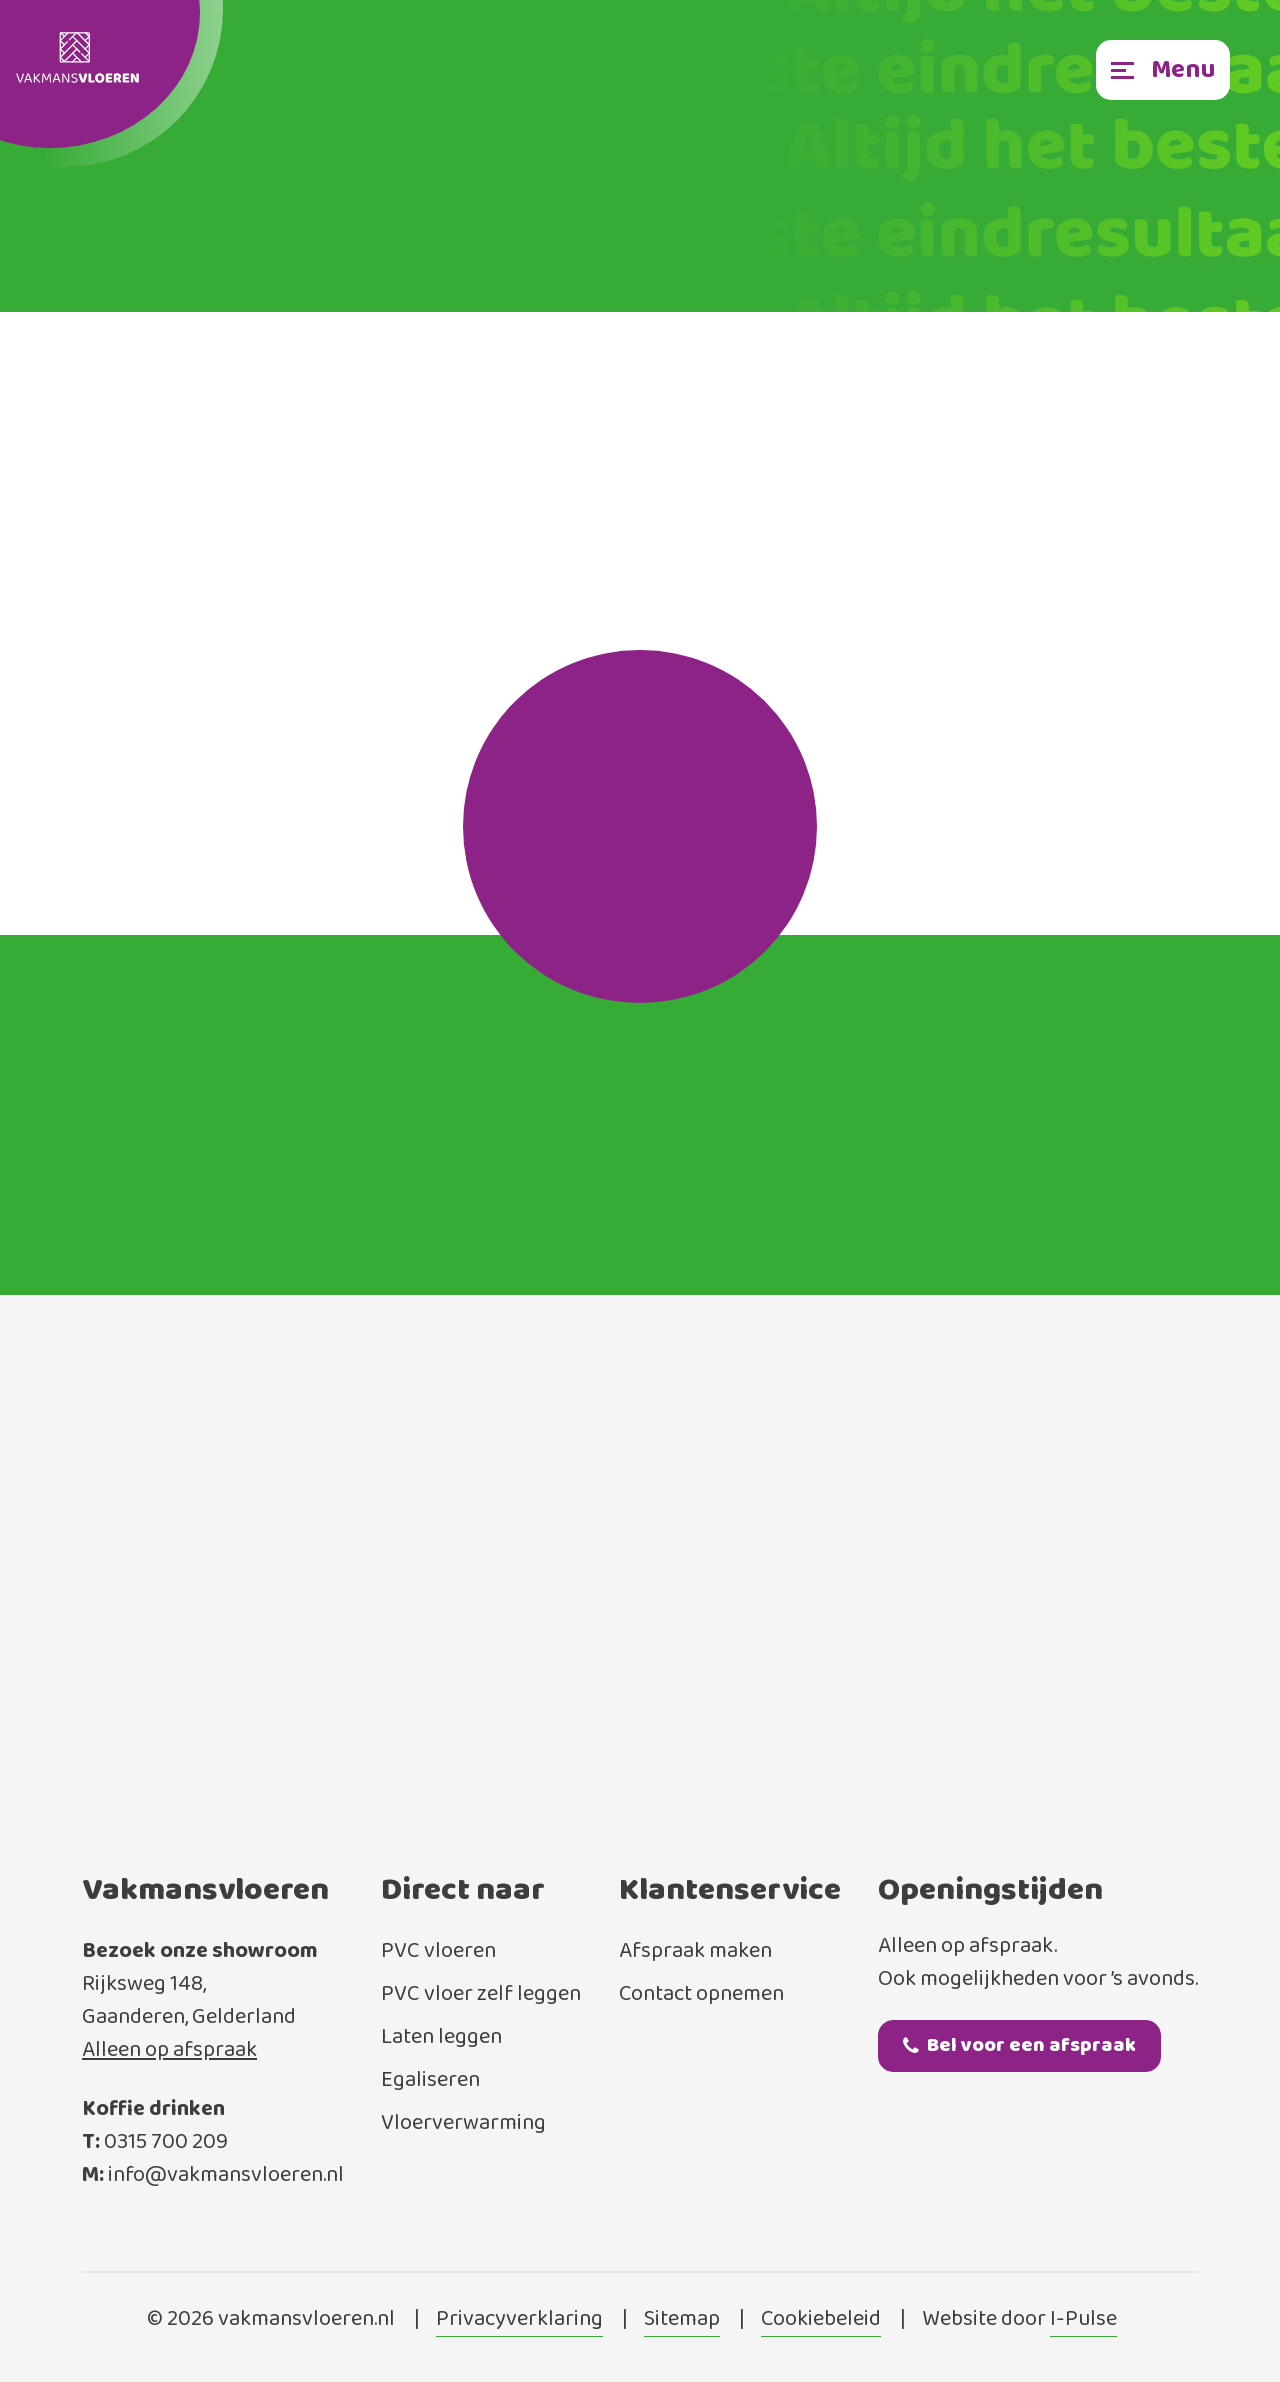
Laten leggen (441, 2037)
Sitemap (682, 2320)
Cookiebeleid (821, 2320)
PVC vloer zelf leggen (481, 1994)
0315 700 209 (166, 2142)
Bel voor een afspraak (1019, 2045)
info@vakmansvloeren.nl (226, 2175)
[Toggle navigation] (1163, 70)
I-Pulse (1083, 2320)
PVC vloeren (438, 1951)
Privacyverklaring (519, 2320)
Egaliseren (430, 2080)
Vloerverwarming (463, 2123)
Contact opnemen (701, 1994)
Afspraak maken (695, 1951)
